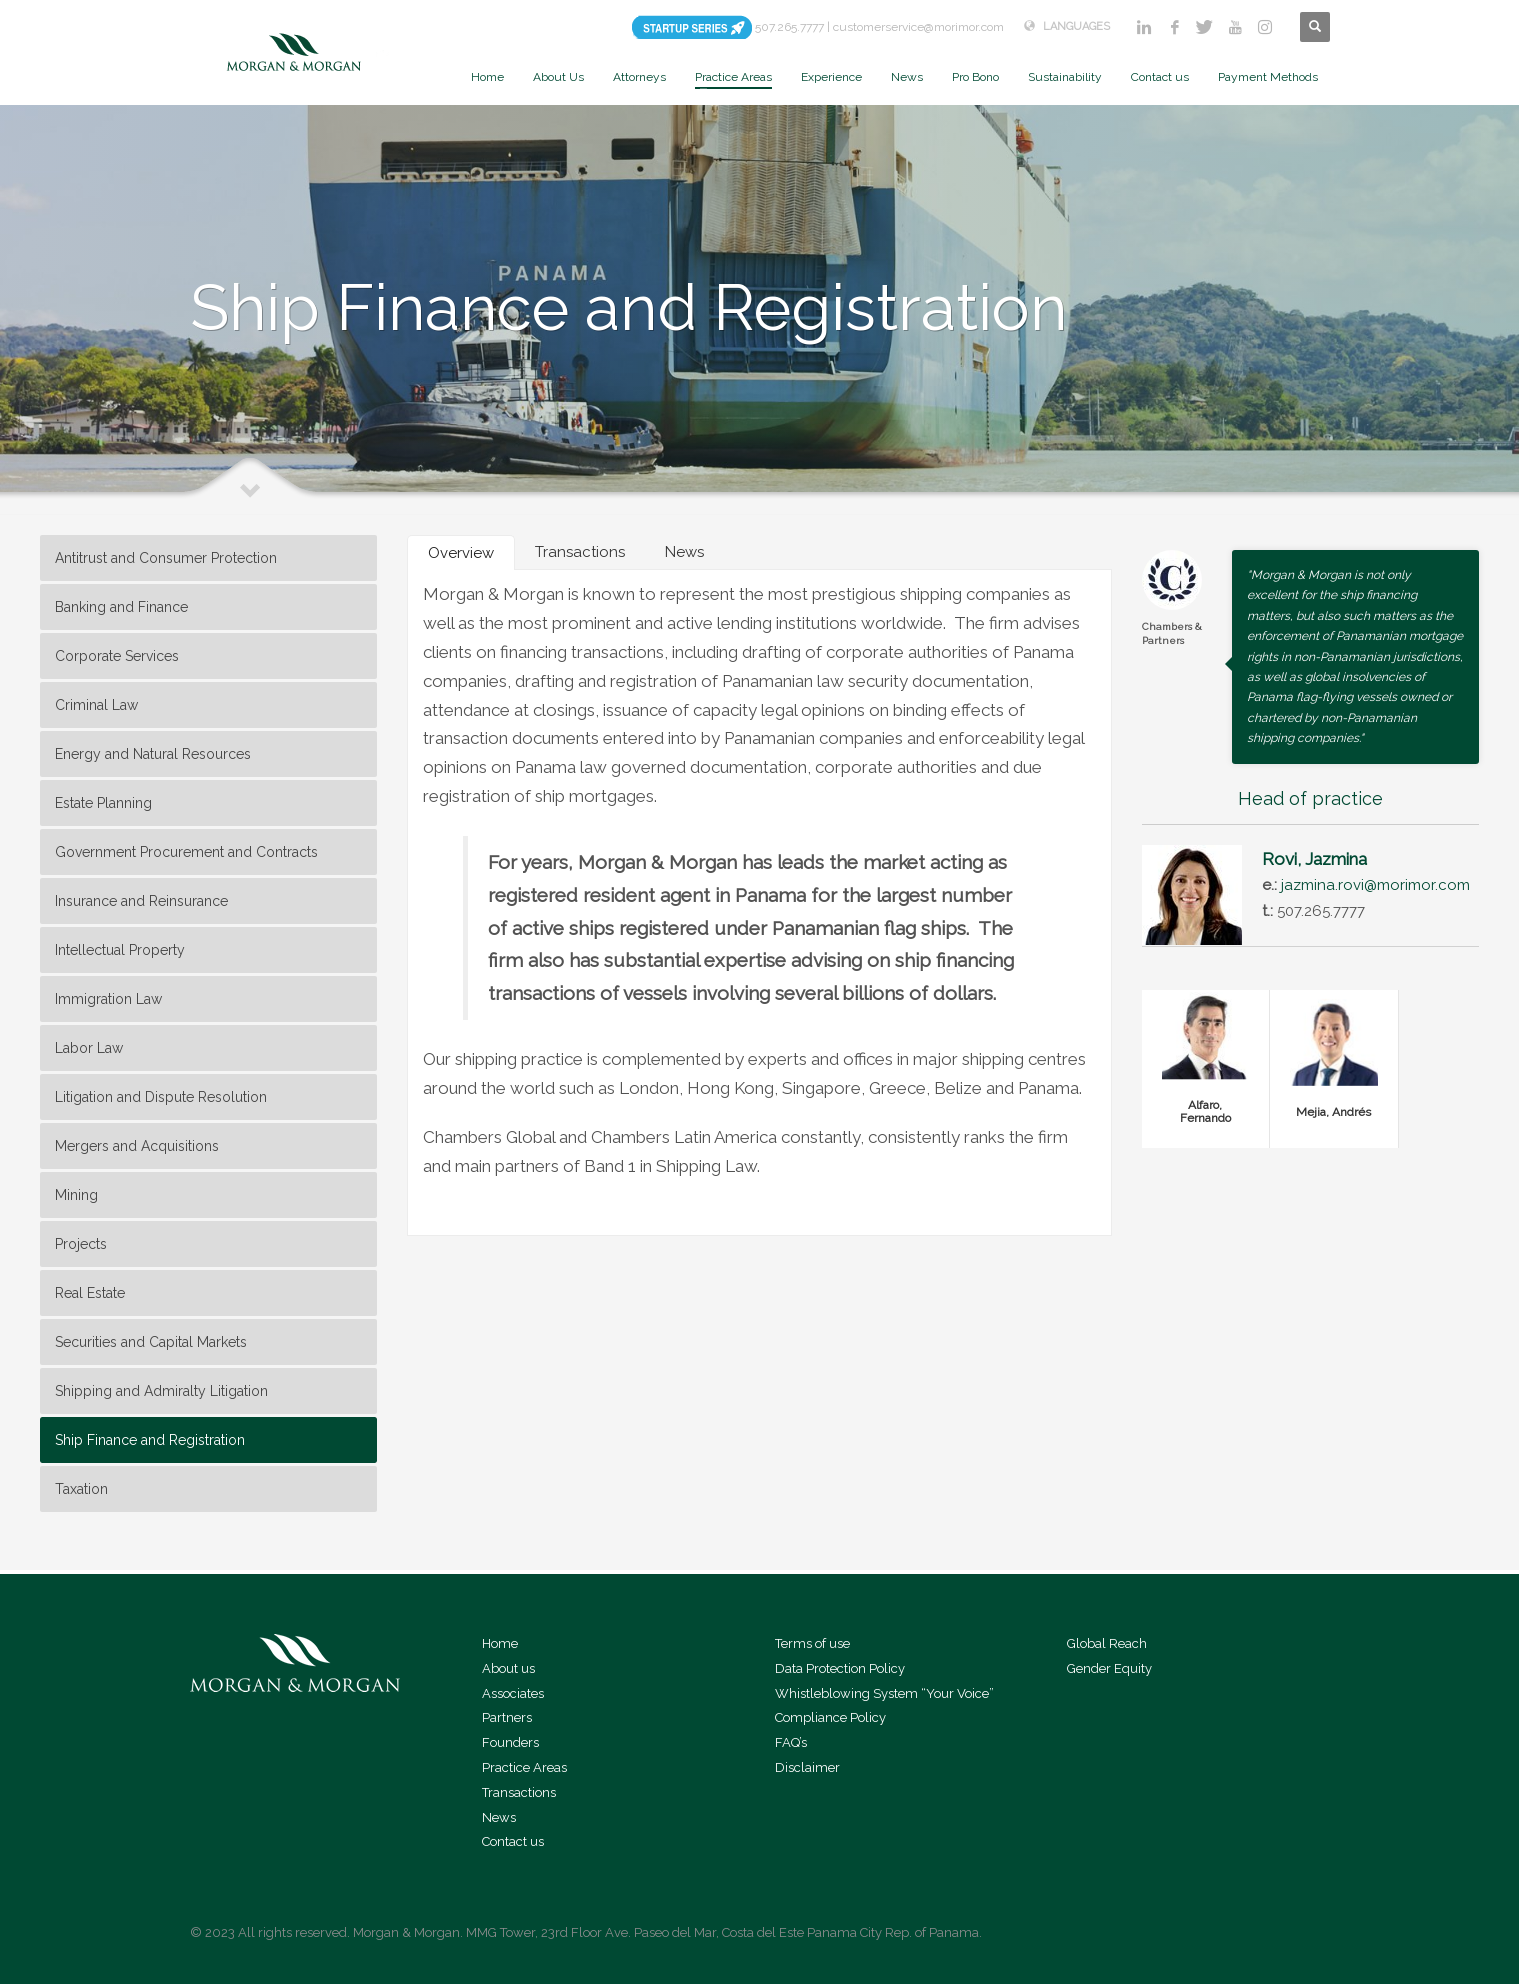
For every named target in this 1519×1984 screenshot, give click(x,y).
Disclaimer (807, 1767)
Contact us (513, 1841)
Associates (513, 1693)
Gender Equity (1109, 1668)
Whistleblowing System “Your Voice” (884, 1693)
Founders (510, 1742)
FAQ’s (791, 1742)
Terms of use (812, 1643)
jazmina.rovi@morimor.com (1375, 885)
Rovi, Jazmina (1314, 859)
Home (500, 1643)
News (499, 1817)
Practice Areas (524, 1767)
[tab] (461, 552)
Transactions (519, 1792)
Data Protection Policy (840, 1668)
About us (508, 1668)
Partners (507, 1717)
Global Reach (1107, 1643)
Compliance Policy (830, 1717)
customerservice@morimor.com (918, 27)
